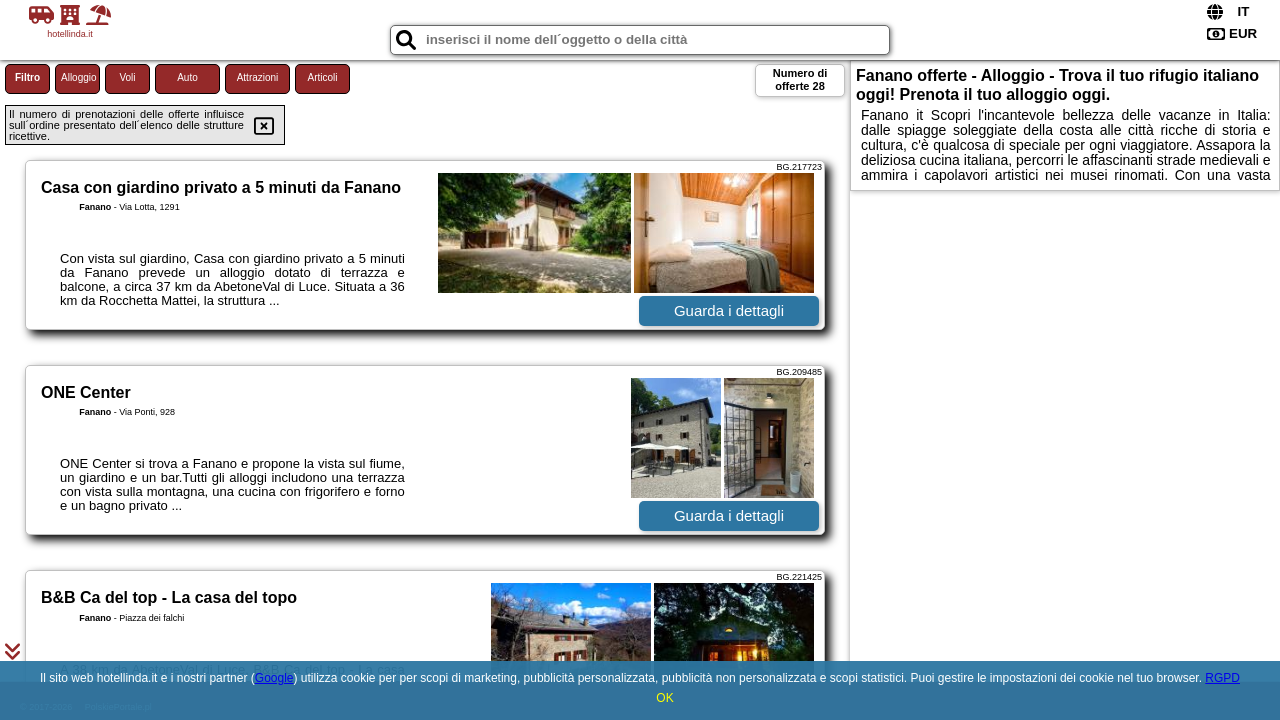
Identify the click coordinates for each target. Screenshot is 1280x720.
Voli (127, 77)
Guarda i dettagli (729, 310)
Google (274, 678)
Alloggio (79, 77)
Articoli (322, 77)
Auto (187, 77)
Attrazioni (258, 77)
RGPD (1222, 678)
